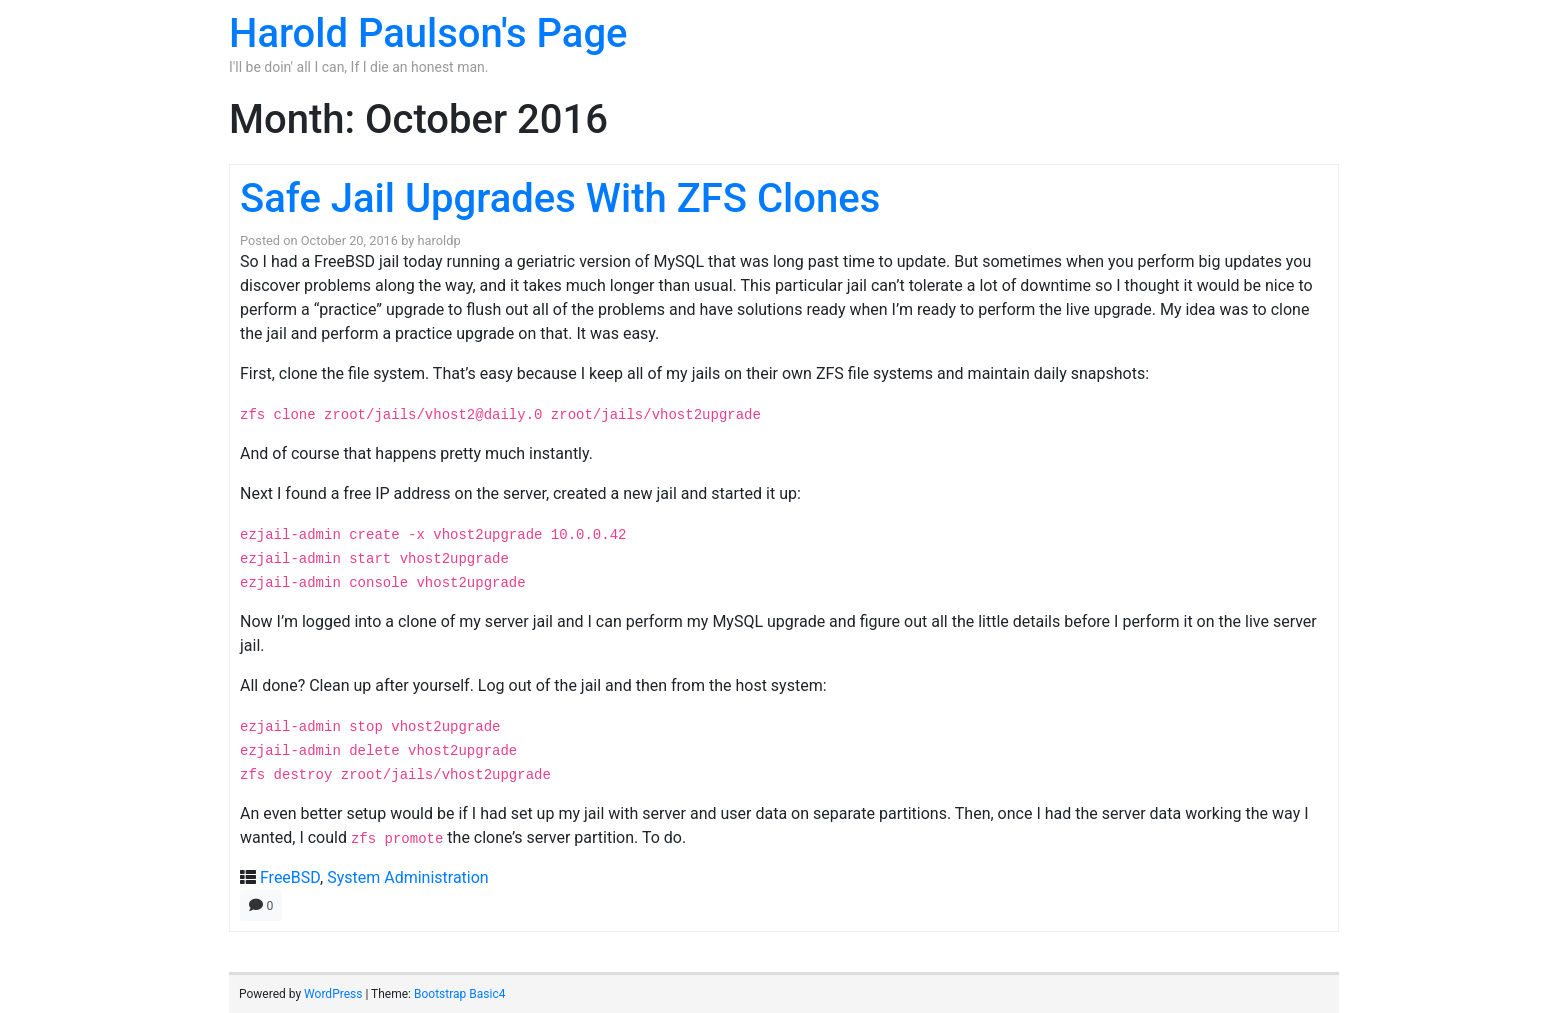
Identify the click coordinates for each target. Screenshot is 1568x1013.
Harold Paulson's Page (428, 33)
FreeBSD (290, 877)
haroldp (439, 240)
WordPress (333, 994)
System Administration (408, 877)
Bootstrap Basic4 (459, 994)
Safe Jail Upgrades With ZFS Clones (560, 198)
